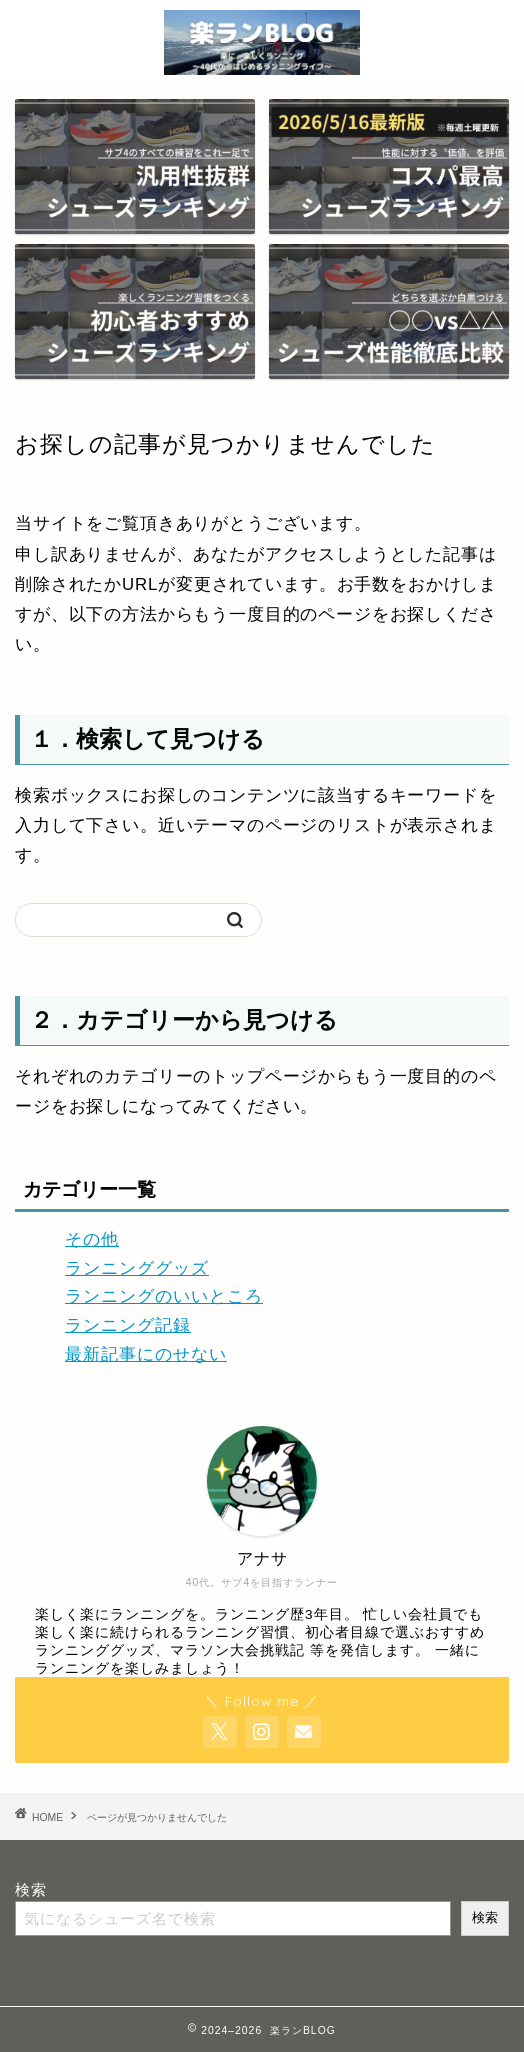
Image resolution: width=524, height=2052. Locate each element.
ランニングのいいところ (164, 1296)
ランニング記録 (128, 1325)
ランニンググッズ (137, 1268)
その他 (92, 1239)
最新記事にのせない (146, 1354)
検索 (31, 1889)
